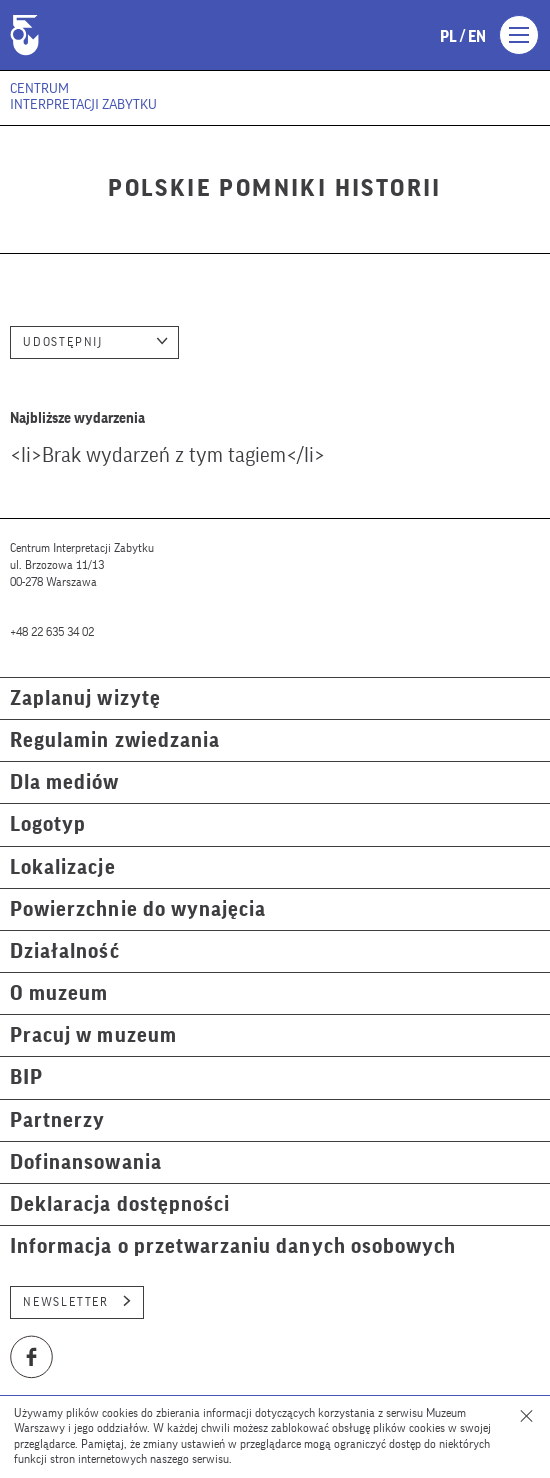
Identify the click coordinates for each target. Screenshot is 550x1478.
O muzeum (59, 993)
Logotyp (48, 824)
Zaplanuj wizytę (85, 698)
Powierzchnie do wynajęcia (138, 909)
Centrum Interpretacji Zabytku (83, 97)
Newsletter (77, 1301)
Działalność (65, 951)
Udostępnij (95, 342)
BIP (26, 1077)
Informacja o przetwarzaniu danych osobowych (233, 1246)
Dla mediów (65, 782)
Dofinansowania (86, 1162)
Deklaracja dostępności (120, 1204)
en (477, 37)
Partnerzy (57, 1120)
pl (448, 37)
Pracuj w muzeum (93, 1035)
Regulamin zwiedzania (115, 740)
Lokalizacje (63, 867)
